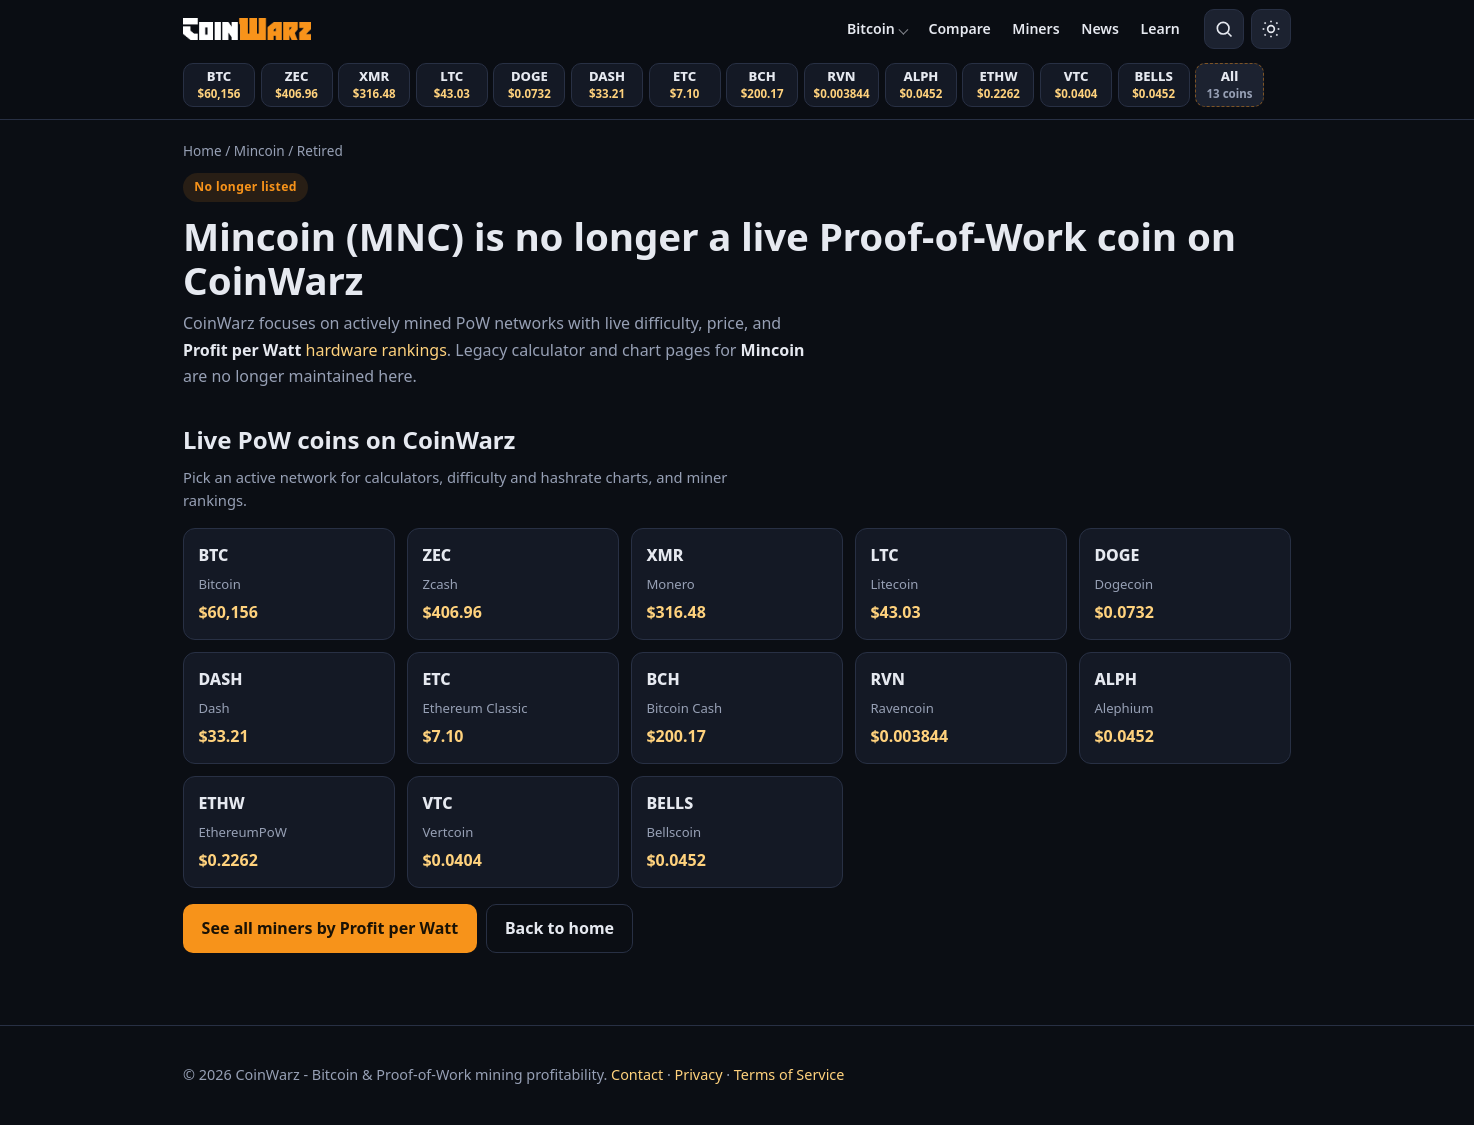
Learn (1160, 28)
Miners (1035, 28)
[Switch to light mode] (1271, 29)
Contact (637, 1074)
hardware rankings (315, 350)
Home (202, 150)
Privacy (698, 1074)
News (1100, 28)
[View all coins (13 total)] (1229, 85)
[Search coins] (1224, 29)
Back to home (559, 928)
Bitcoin (871, 28)
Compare (959, 28)
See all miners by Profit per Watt (330, 928)
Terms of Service (789, 1074)
